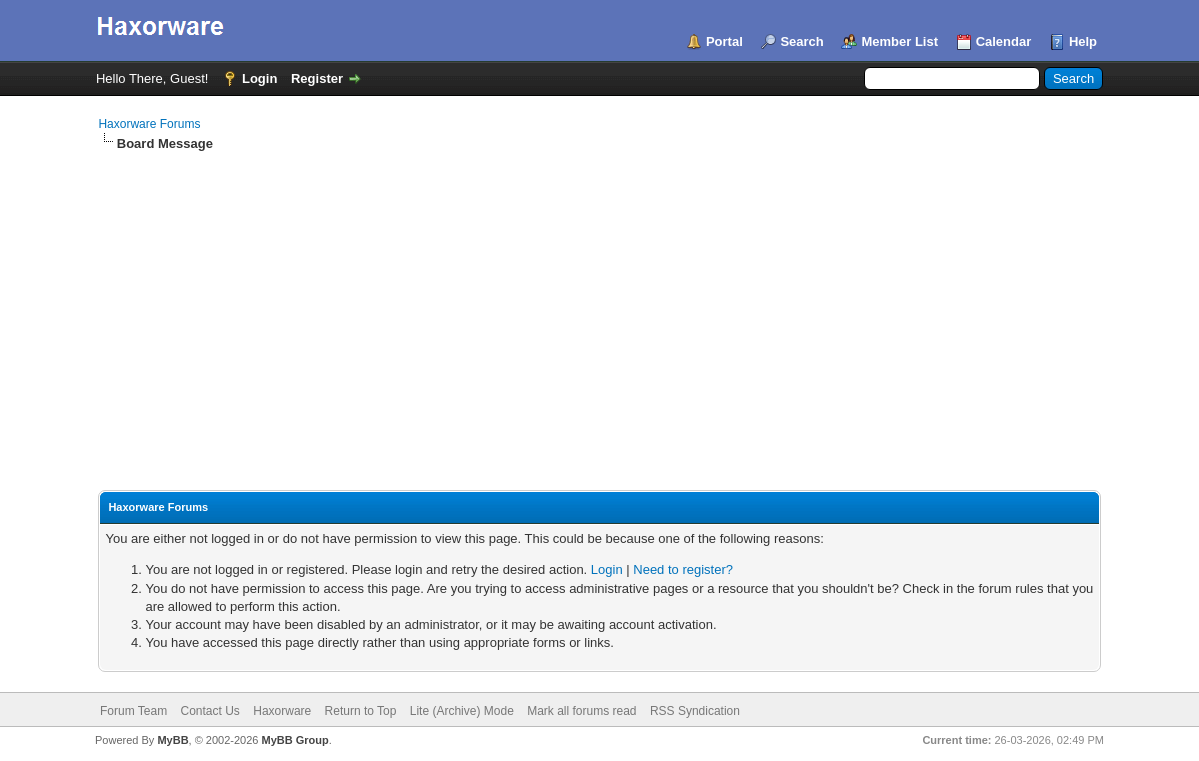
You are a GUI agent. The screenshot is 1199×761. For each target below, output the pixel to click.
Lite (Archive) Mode (462, 711)
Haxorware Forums (149, 124)
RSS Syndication (695, 711)
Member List (899, 41)
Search (801, 41)
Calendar (1004, 41)
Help (1083, 41)
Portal (724, 41)
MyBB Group (295, 740)
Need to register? (683, 569)
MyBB (172, 740)
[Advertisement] (599, 303)
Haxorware (282, 711)
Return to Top (361, 711)
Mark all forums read (581, 711)
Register (317, 78)
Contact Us (210, 711)
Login (259, 78)
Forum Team (133, 711)
